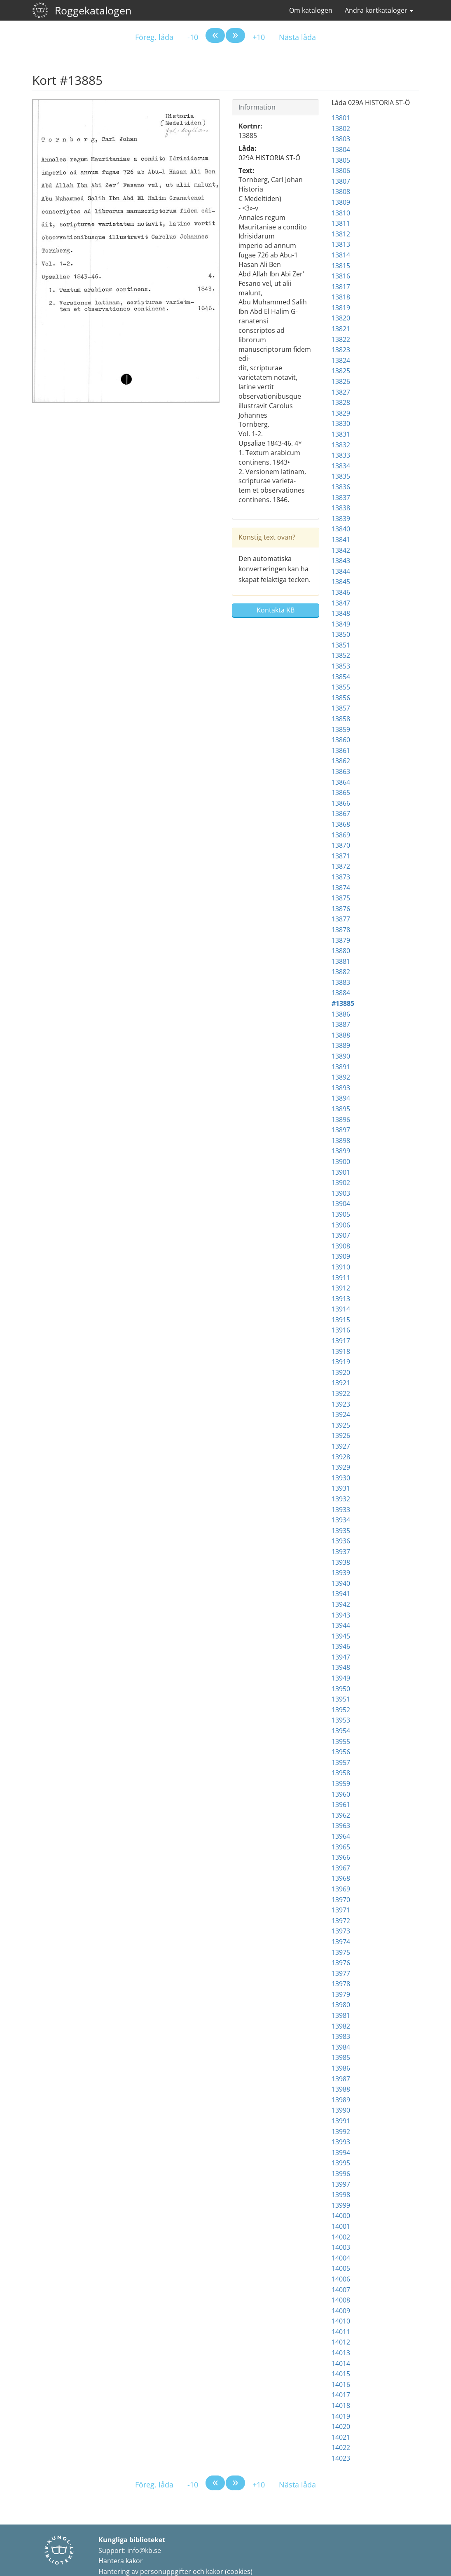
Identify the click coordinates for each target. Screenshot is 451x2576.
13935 (341, 1530)
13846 (341, 592)
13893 (341, 1087)
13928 (341, 1456)
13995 (341, 2162)
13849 (341, 624)
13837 (341, 497)
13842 (341, 550)
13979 (341, 1994)
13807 (341, 181)
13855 (341, 687)
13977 (341, 1973)
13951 (341, 1699)
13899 (341, 1150)
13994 (341, 2152)
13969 (341, 1888)
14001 (341, 2226)
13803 (341, 138)
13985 (341, 2057)
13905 (341, 1214)
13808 (341, 191)
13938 (341, 1562)
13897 (341, 1129)
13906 (341, 1225)
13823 (341, 349)
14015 (341, 2373)
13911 (341, 1277)
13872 (341, 866)
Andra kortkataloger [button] (379, 10)
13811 (341, 223)
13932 (341, 1498)
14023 (341, 2458)
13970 (341, 1899)
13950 (341, 1688)
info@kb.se (144, 2550)
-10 (192, 37)
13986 (341, 2068)
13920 (341, 1372)
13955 (341, 1741)
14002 (341, 2237)
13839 (341, 518)
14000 (341, 2215)
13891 (341, 1066)
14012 (341, 2342)
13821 (341, 328)
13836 (341, 486)
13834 (341, 465)
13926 (341, 1435)
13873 (341, 876)
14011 (341, 2331)
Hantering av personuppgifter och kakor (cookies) (175, 2571)
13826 (341, 381)
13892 (341, 1077)
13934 (341, 1519)
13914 (341, 1309)
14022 (341, 2447)
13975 (341, 1952)
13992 (341, 2131)
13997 (341, 2184)
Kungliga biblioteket (131, 2539)
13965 (341, 1846)
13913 (341, 1298)
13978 (341, 1983)
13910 (341, 1267)
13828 (341, 402)
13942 (341, 1604)
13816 (341, 276)
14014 (341, 2363)
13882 (341, 971)
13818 (341, 297)
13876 (341, 908)
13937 (341, 1551)
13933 (341, 1509)
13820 (341, 318)
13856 (341, 697)
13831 (341, 434)
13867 (341, 813)
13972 (341, 1920)
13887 (341, 1024)
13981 (341, 2015)
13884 (341, 992)
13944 (341, 1625)
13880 (341, 950)
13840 (341, 528)
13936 (341, 1540)
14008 (341, 2300)
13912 (341, 1288)
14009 (341, 2310)
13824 (341, 360)
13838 (341, 507)
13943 (341, 1615)
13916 (341, 1330)
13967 (341, 1867)
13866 (341, 803)
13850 (341, 634)
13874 (341, 887)
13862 (341, 760)
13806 (341, 170)
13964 (341, 1836)
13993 (341, 2141)
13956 (341, 1751)
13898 (341, 1140)
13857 (341, 708)
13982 (341, 2026)
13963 (341, 1825)
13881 (341, 961)
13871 (341, 855)
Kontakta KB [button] (275, 610)
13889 (341, 1045)
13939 (341, 1572)
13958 (341, 1772)
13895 (341, 1108)
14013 (341, 2352)
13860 (341, 739)
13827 (341, 392)
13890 (341, 1056)
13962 (341, 1815)
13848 (341, 613)
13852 (341, 655)
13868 (341, 824)
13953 (341, 1720)
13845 (341, 581)
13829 (341, 413)
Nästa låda (297, 37)
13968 (341, 1878)
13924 (341, 1414)
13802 (341, 128)
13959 (341, 1783)
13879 (341, 940)
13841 (341, 539)
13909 (341, 1256)
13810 (341, 212)
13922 (341, 1393)
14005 (341, 2268)
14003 (341, 2247)
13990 (341, 2110)
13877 (341, 918)
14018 (341, 2405)
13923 (341, 1404)
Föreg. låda (154, 37)
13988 (341, 2089)
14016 (341, 2384)
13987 (341, 2078)
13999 (341, 2205)
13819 (341, 307)
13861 (341, 750)
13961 (341, 1804)
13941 (341, 1593)
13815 (341, 265)
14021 (341, 2437)
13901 (341, 1172)
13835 (341, 476)
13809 (341, 202)
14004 (341, 2258)
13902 (341, 1182)
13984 (341, 2047)
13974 (341, 1941)
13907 (341, 1235)
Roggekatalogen (93, 10)
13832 (341, 444)
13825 (341, 370)
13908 (341, 1246)
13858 (341, 718)
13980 (341, 2004)
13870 (341, 845)
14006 (341, 2279)
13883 (341, 982)
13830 (341, 423)
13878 (341, 929)
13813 (341, 244)
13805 (341, 160)
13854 (341, 676)
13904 (341, 1203)
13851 (341, 645)
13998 (341, 2194)
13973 (341, 1931)
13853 (341, 666)
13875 (341, 897)
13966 (341, 1857)
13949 (341, 1678)
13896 (341, 1119)
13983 (341, 2036)
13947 (341, 1657)
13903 (341, 1193)
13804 (341, 149)
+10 (258, 37)
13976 (341, 1962)
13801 (341, 117)
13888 (341, 1035)
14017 (341, 2394)
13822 (341, 339)
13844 (341, 571)
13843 (341, 560)
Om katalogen (310, 10)
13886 (341, 1014)
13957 (341, 1762)
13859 (341, 729)
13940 (341, 1583)
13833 (341, 455)
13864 (341, 782)
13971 (341, 1909)
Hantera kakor (120, 2560)
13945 (341, 1636)
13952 (341, 1709)
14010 (341, 2321)
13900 (341, 1161)
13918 (341, 1351)
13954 (341, 1730)
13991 (341, 2120)
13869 (341, 834)
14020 (341, 2426)
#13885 (343, 1003)
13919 (341, 1361)
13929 (341, 1467)
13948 (341, 1667)
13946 (341, 1646)
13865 (341, 792)
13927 (341, 1446)
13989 (341, 2099)
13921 (341, 1382)
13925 (341, 1425)
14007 (341, 2289)
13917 (341, 1340)
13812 (341, 233)
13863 (341, 771)
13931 (341, 1488)
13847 (341, 603)
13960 (341, 1794)
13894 (341, 1098)
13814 (341, 254)
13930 (341, 1477)
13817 (341, 286)
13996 (341, 2173)
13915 (341, 1319)
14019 (341, 2416)
